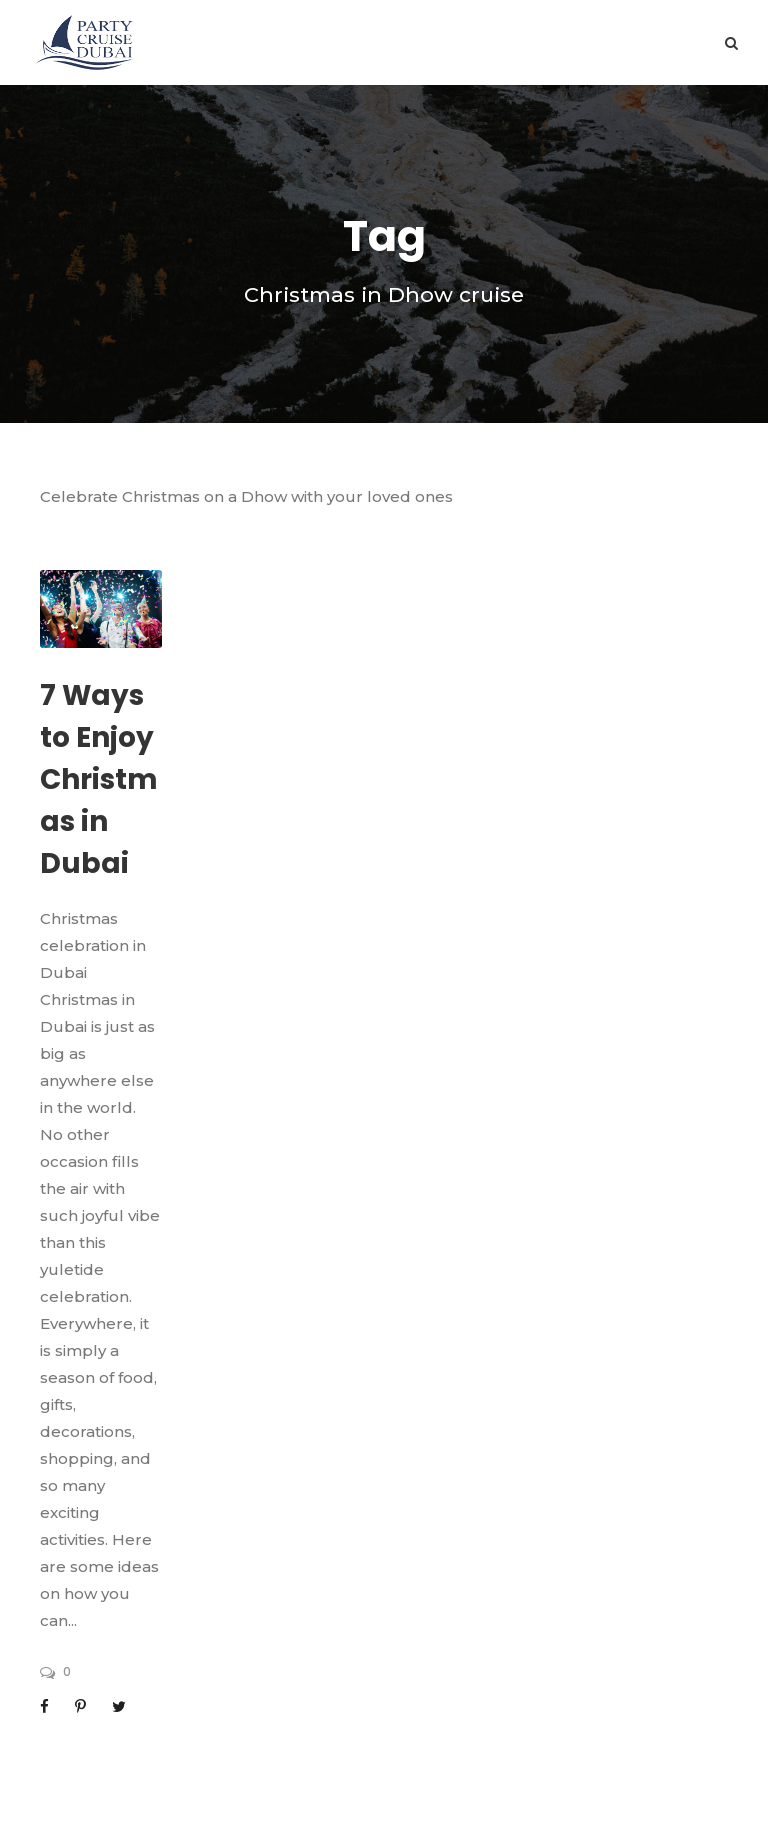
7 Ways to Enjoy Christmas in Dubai (99, 779)
